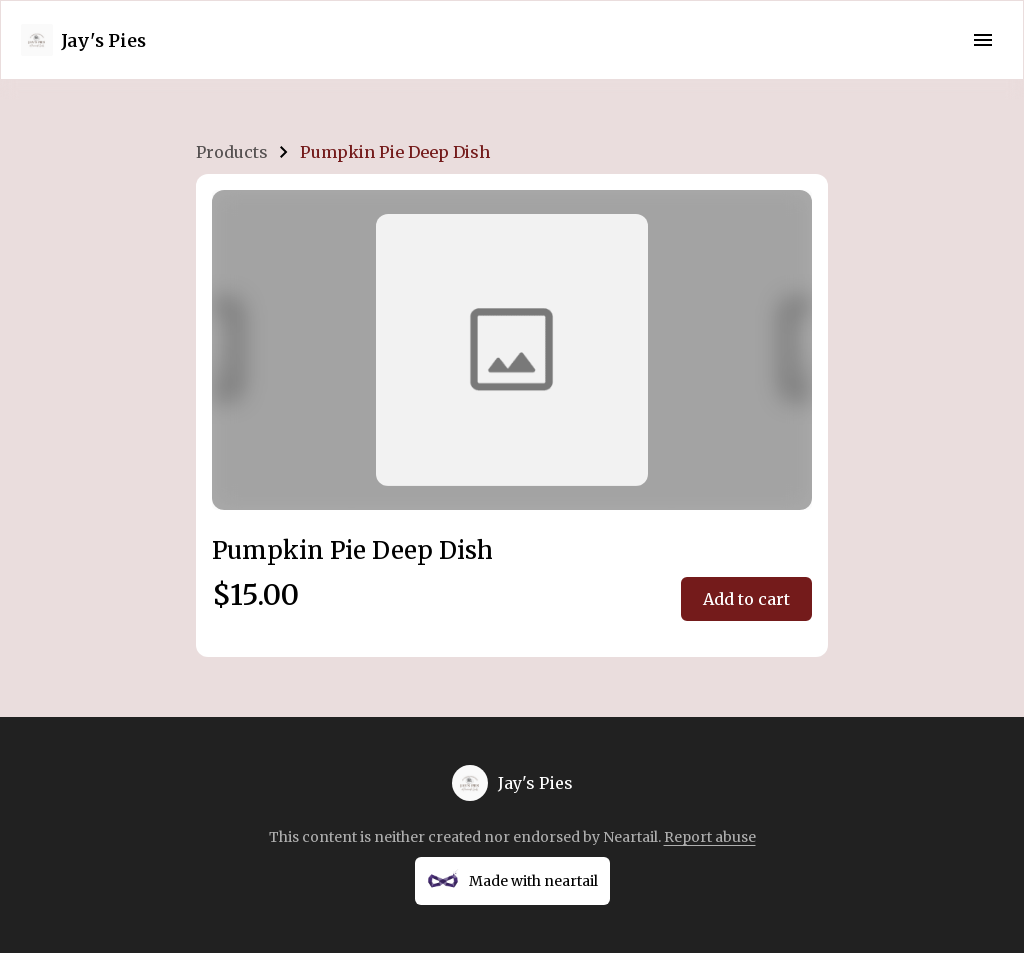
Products (232, 152)
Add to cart (746, 599)
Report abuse (710, 837)
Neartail (630, 837)
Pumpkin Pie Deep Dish (395, 152)
